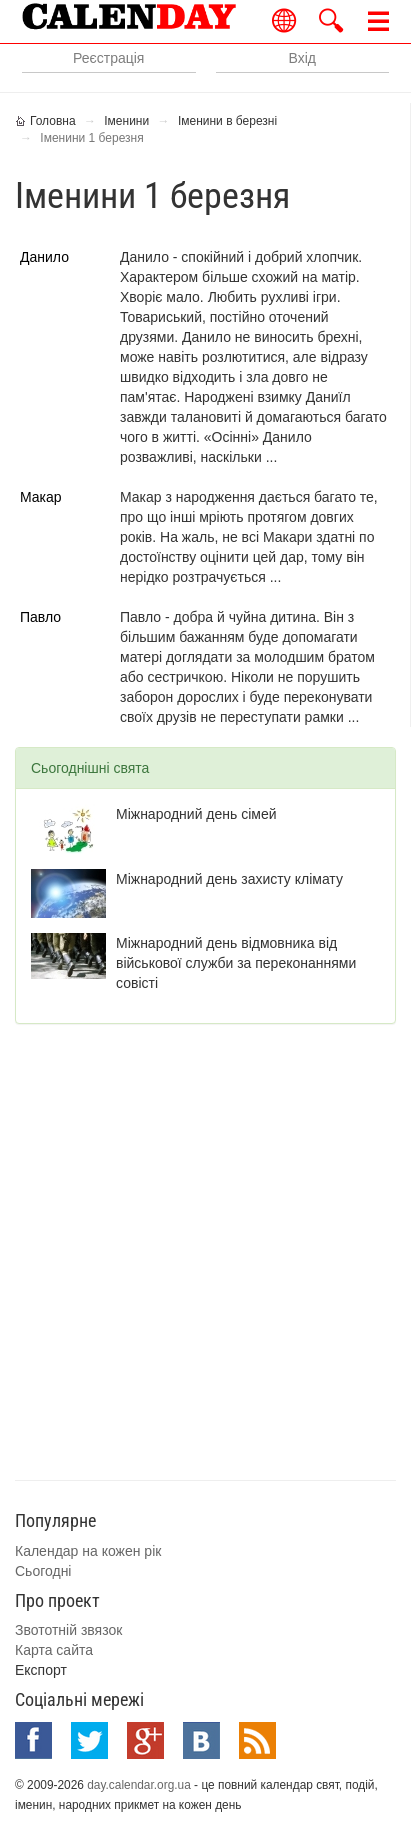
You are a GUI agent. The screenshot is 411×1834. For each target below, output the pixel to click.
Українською (284, 20)
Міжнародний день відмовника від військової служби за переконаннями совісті (236, 963)
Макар (41, 497)
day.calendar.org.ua (139, 1785)
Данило (44, 257)
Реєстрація (108, 58)
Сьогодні (43, 1571)
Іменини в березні (227, 121)
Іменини (126, 121)
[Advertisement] (205, 1249)
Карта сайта (54, 1650)
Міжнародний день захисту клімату (229, 879)
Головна (53, 121)
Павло (40, 617)
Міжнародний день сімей (196, 814)
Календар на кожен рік (88, 1551)
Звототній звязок (68, 1630)
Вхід (302, 58)
